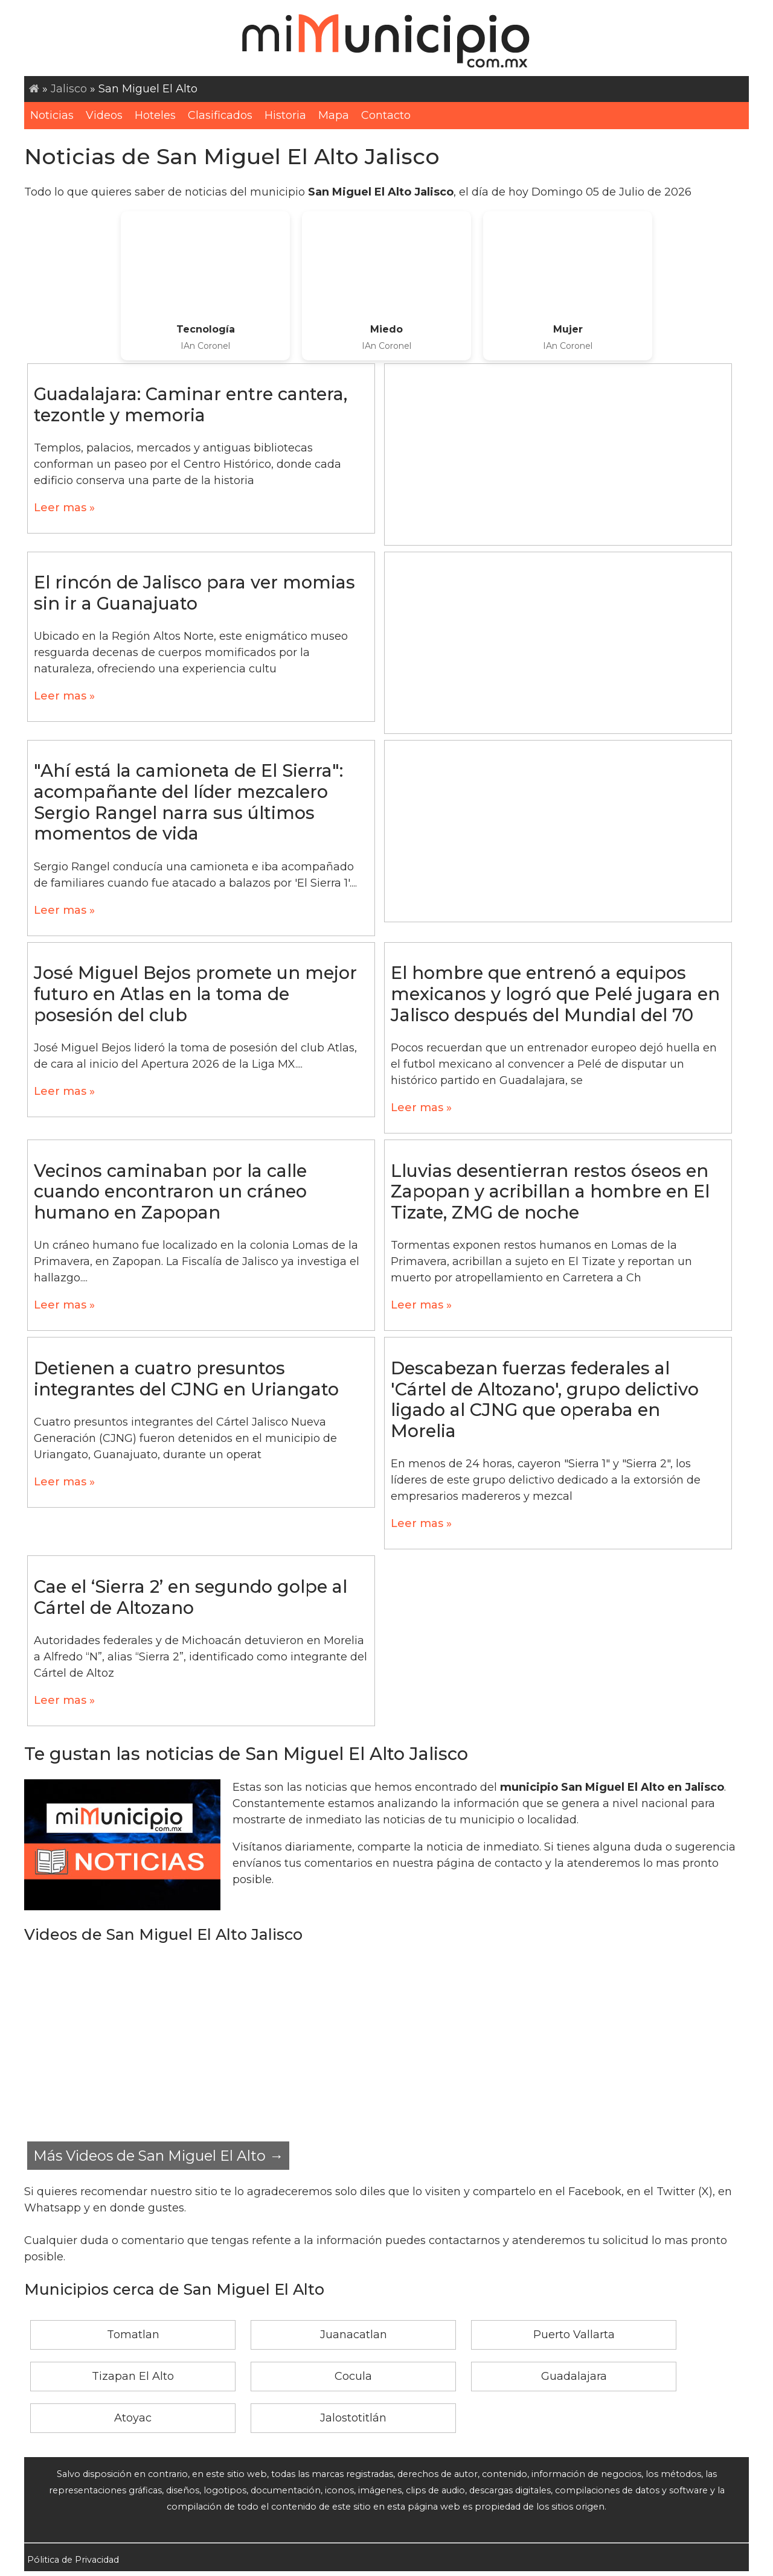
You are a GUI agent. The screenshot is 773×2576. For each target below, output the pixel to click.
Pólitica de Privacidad (73, 2559)
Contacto (386, 115)
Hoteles (155, 115)
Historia (285, 115)
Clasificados (220, 115)
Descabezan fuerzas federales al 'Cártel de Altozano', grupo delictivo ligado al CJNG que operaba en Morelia (545, 1399)
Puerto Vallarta (574, 2334)
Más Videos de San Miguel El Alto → (158, 2155)
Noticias (52, 115)
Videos (104, 115)
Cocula (353, 2376)
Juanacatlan (353, 2334)
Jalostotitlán (353, 2418)
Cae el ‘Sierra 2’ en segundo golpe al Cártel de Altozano (190, 1597)
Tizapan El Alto (133, 2376)
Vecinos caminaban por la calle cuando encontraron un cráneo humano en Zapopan (170, 1191)
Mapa (333, 115)
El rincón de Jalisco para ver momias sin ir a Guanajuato (194, 593)
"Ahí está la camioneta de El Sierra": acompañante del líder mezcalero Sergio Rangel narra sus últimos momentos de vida (188, 802)
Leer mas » (64, 507)
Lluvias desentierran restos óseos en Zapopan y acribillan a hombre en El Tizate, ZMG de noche (550, 1191)
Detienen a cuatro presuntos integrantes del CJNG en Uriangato (186, 1378)
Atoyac (133, 2418)
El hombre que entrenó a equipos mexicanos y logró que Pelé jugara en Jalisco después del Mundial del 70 (555, 993)
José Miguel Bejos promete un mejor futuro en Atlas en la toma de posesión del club (195, 993)
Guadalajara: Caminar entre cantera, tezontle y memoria (190, 404)
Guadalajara (574, 2376)
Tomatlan (133, 2334)
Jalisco (69, 88)
